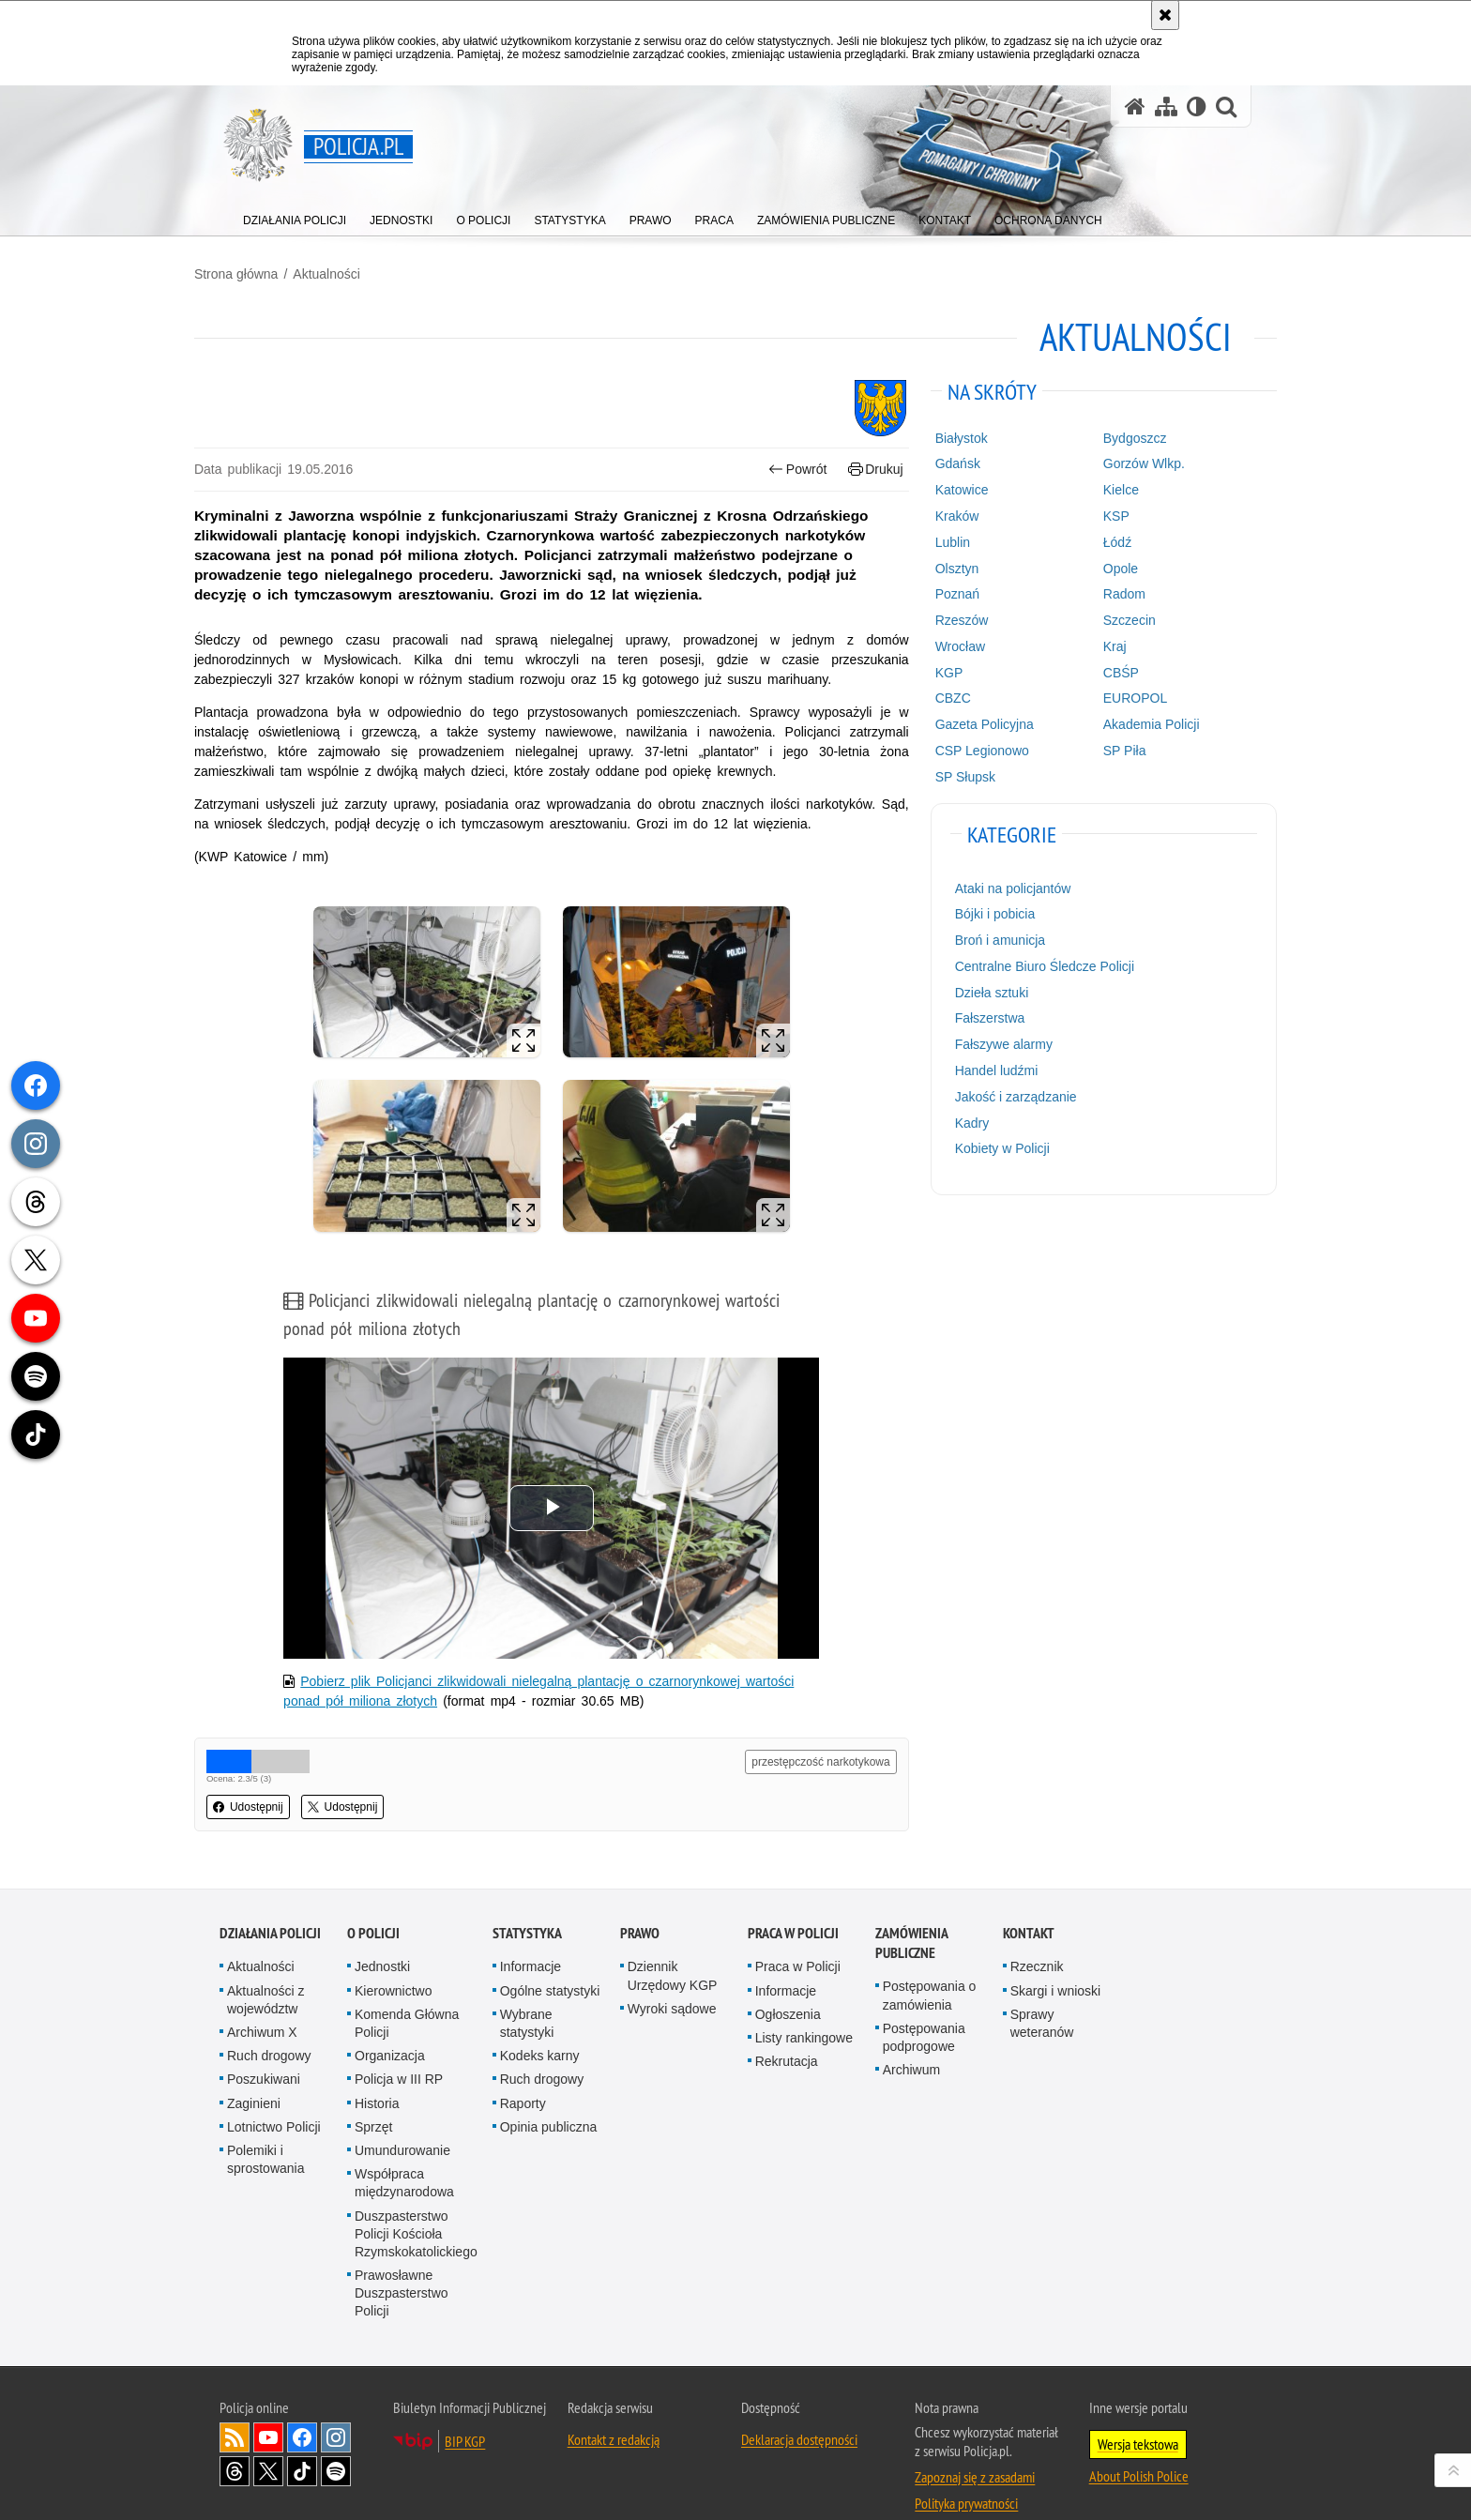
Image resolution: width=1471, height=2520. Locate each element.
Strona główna (262, 273)
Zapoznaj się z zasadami (975, 2445)
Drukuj (867, 468)
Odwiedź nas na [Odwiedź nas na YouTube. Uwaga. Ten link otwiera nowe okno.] (268, 2406)
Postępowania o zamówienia (930, 1964)
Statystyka (527, 1902)
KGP (940, 670)
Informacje (530, 1935)
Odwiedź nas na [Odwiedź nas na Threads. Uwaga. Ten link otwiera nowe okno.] (235, 2439)
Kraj (1098, 644)
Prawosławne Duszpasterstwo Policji (401, 2261)
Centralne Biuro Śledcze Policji (1035, 964)
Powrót (790, 468)
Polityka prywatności (966, 2471)
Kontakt (1028, 1902)
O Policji (373, 1902)
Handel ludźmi (987, 1069)
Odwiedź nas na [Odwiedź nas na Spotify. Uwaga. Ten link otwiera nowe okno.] (336, 2439)
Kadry (963, 1121)
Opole (1103, 566)
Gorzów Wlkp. (1127, 462)
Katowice (952, 488)
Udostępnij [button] (273, 1777)
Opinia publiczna (549, 2095)
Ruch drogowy (269, 2023)
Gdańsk (948, 462)
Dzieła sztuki (983, 990)
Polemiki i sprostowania (266, 2127)
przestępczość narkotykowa (813, 1731)
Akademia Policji (1134, 723)
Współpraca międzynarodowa (404, 2150)
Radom (1107, 592)
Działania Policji (270, 1902)
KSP (1099, 515)
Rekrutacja (786, 2029)
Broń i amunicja (991, 939)
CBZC (944, 697)
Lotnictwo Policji (274, 2095)
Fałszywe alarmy (994, 1043)
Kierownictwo (393, 1958)
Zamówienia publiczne (911, 1912)
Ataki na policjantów (1004, 886)
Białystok (952, 436)
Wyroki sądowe (672, 1976)
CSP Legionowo (973, 749)
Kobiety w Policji (993, 1147)
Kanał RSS (235, 2406)
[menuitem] (295, 216)
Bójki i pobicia (986, 912)
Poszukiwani (263, 2048)
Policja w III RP (399, 2048)
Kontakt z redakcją (614, 2407)
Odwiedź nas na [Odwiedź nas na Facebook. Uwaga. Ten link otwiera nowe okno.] (302, 2406)
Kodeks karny (540, 2023)
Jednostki (382, 1935)
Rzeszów (952, 619)
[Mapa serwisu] (1166, 106)
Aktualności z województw (265, 1967)
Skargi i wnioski (1055, 1958)
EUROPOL (1118, 697)
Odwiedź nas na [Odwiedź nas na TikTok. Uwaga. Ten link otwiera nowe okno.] (302, 2439)
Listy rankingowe (804, 2005)
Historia (377, 2071)
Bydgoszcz (1118, 436)
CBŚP (1104, 670)
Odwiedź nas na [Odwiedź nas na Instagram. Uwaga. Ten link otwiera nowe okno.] (336, 2406)
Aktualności (352, 273)
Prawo (640, 1902)
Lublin (943, 540)
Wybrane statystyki (527, 1991)
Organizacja (390, 2023)
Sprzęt (373, 2095)
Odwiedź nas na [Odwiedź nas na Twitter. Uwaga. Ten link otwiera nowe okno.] (268, 2439)
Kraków (948, 515)
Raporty (523, 2071)
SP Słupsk (956, 774)
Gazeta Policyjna (975, 723)
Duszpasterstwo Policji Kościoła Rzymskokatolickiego (416, 2202)
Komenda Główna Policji (407, 1991)
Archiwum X (262, 2000)
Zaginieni (254, 2071)
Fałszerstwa (981, 1017)
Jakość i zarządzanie (1007, 1094)
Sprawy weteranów (1042, 1991)
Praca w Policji (793, 1902)
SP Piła (1108, 749)
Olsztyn (948, 566)
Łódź (1100, 540)
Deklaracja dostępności (799, 2407)
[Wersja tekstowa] (1196, 106)
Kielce (1104, 488)
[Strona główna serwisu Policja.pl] (1135, 106)
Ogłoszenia (788, 1982)
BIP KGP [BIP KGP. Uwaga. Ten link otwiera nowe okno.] (465, 2409)
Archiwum (911, 2037)
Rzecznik (1037, 1935)
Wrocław (951, 644)
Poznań (948, 592)
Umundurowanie (402, 2118)
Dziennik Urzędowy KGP (673, 1944)
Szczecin (1112, 619)
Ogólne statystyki (550, 1958)
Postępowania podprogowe (924, 2005)
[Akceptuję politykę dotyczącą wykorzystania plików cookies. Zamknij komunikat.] (1165, 15)
